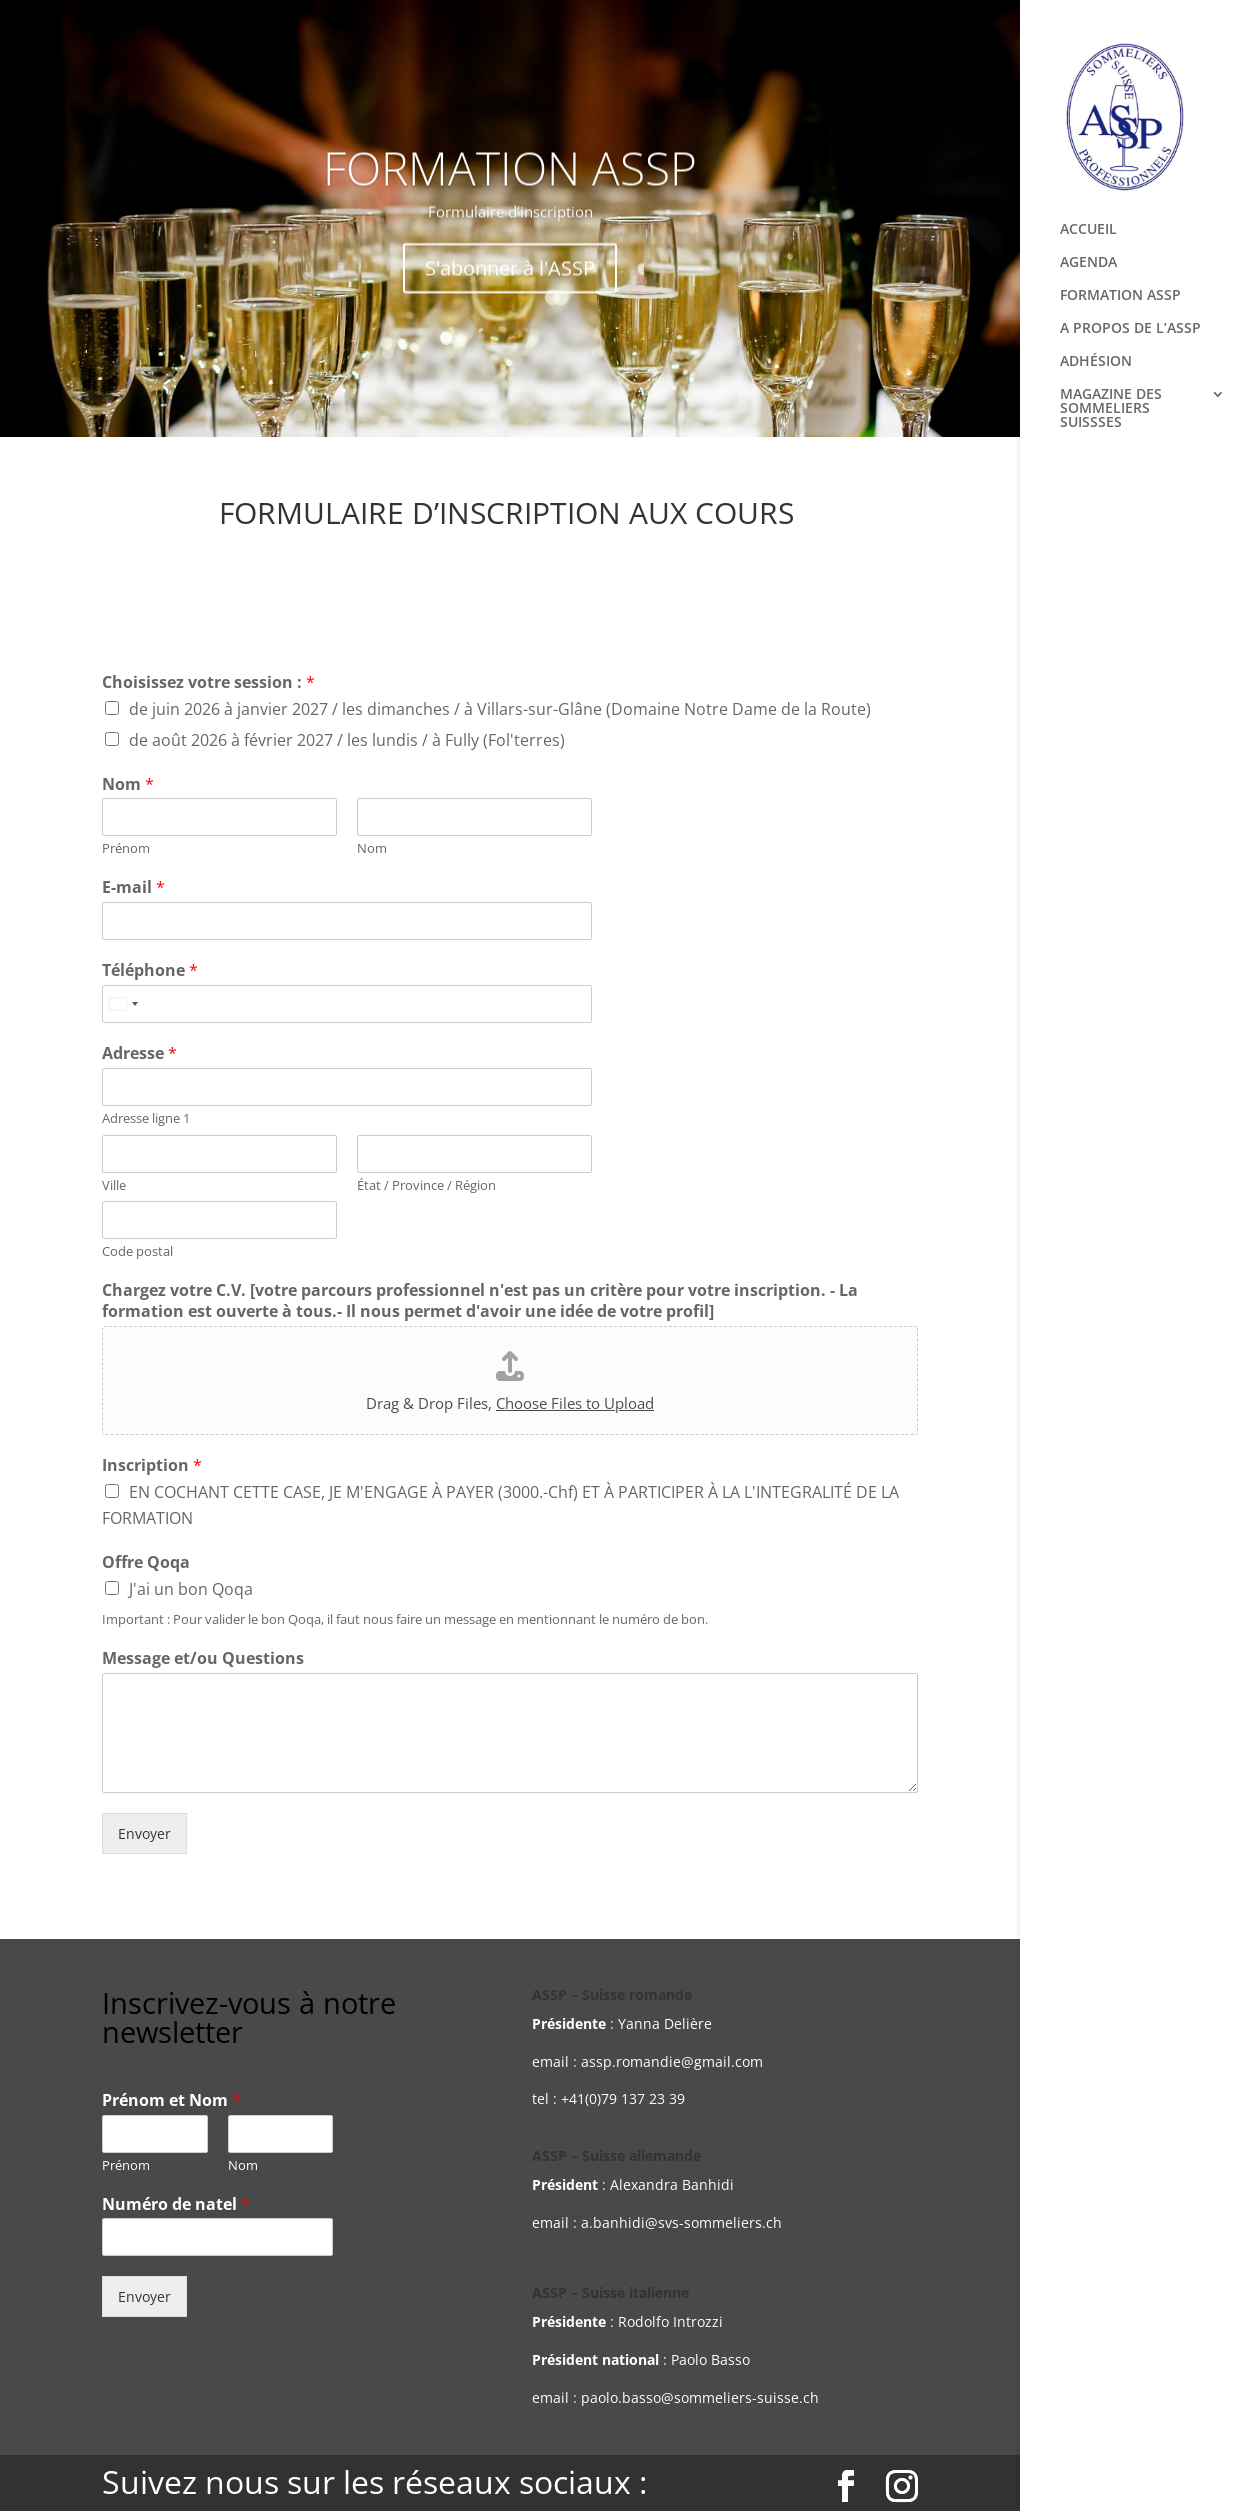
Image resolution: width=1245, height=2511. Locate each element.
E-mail (133, 887)
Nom (128, 784)
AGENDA (1088, 263)
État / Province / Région (426, 1185)
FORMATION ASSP (1120, 296)
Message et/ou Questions (203, 1658)
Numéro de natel (176, 2204)
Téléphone (150, 970)
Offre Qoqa (146, 1562)
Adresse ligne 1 (146, 1118)
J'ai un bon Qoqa (191, 1589)
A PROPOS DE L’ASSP (1130, 329)
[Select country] (123, 1004)
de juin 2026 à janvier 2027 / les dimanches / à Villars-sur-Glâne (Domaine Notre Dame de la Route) (500, 709)
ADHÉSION (1096, 362)
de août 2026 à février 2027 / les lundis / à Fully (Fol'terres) (347, 740)
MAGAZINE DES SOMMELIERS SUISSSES (1111, 409)
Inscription (152, 1465)
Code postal (137, 1251)
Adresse (139, 1053)
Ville (114, 1185)
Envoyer (144, 1833)
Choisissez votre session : (208, 682)
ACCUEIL (1088, 230)
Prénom (126, 848)
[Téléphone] (347, 1004)
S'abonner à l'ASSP (510, 286)
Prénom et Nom (171, 2100)
